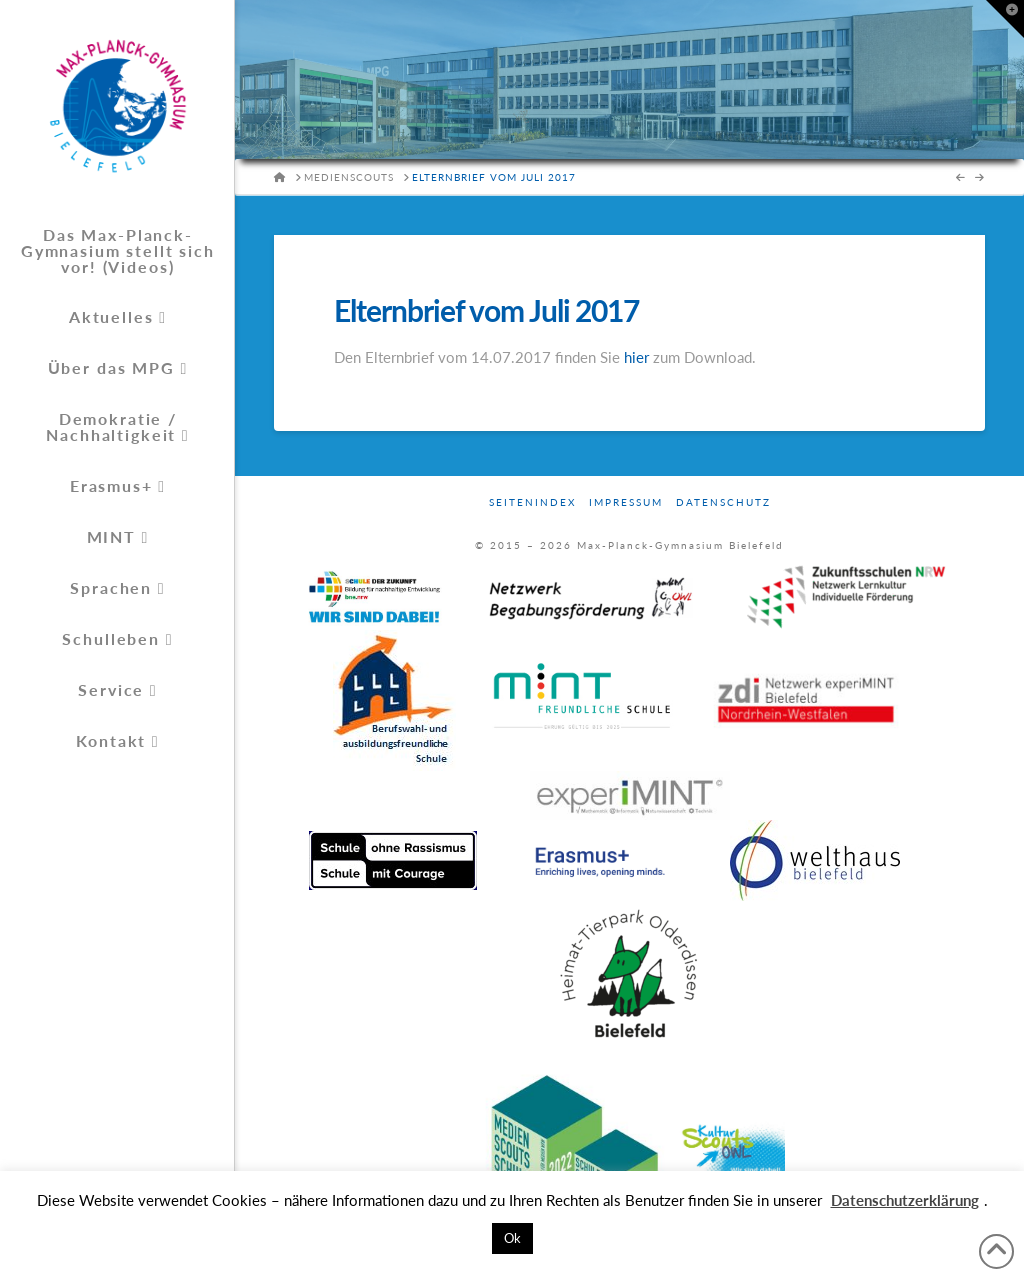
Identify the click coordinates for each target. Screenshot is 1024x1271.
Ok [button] (512, 1238)
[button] (1005, 19)
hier (636, 357)
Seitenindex (532, 502)
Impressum (626, 502)
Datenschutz (723, 502)
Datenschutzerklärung (905, 1200)
